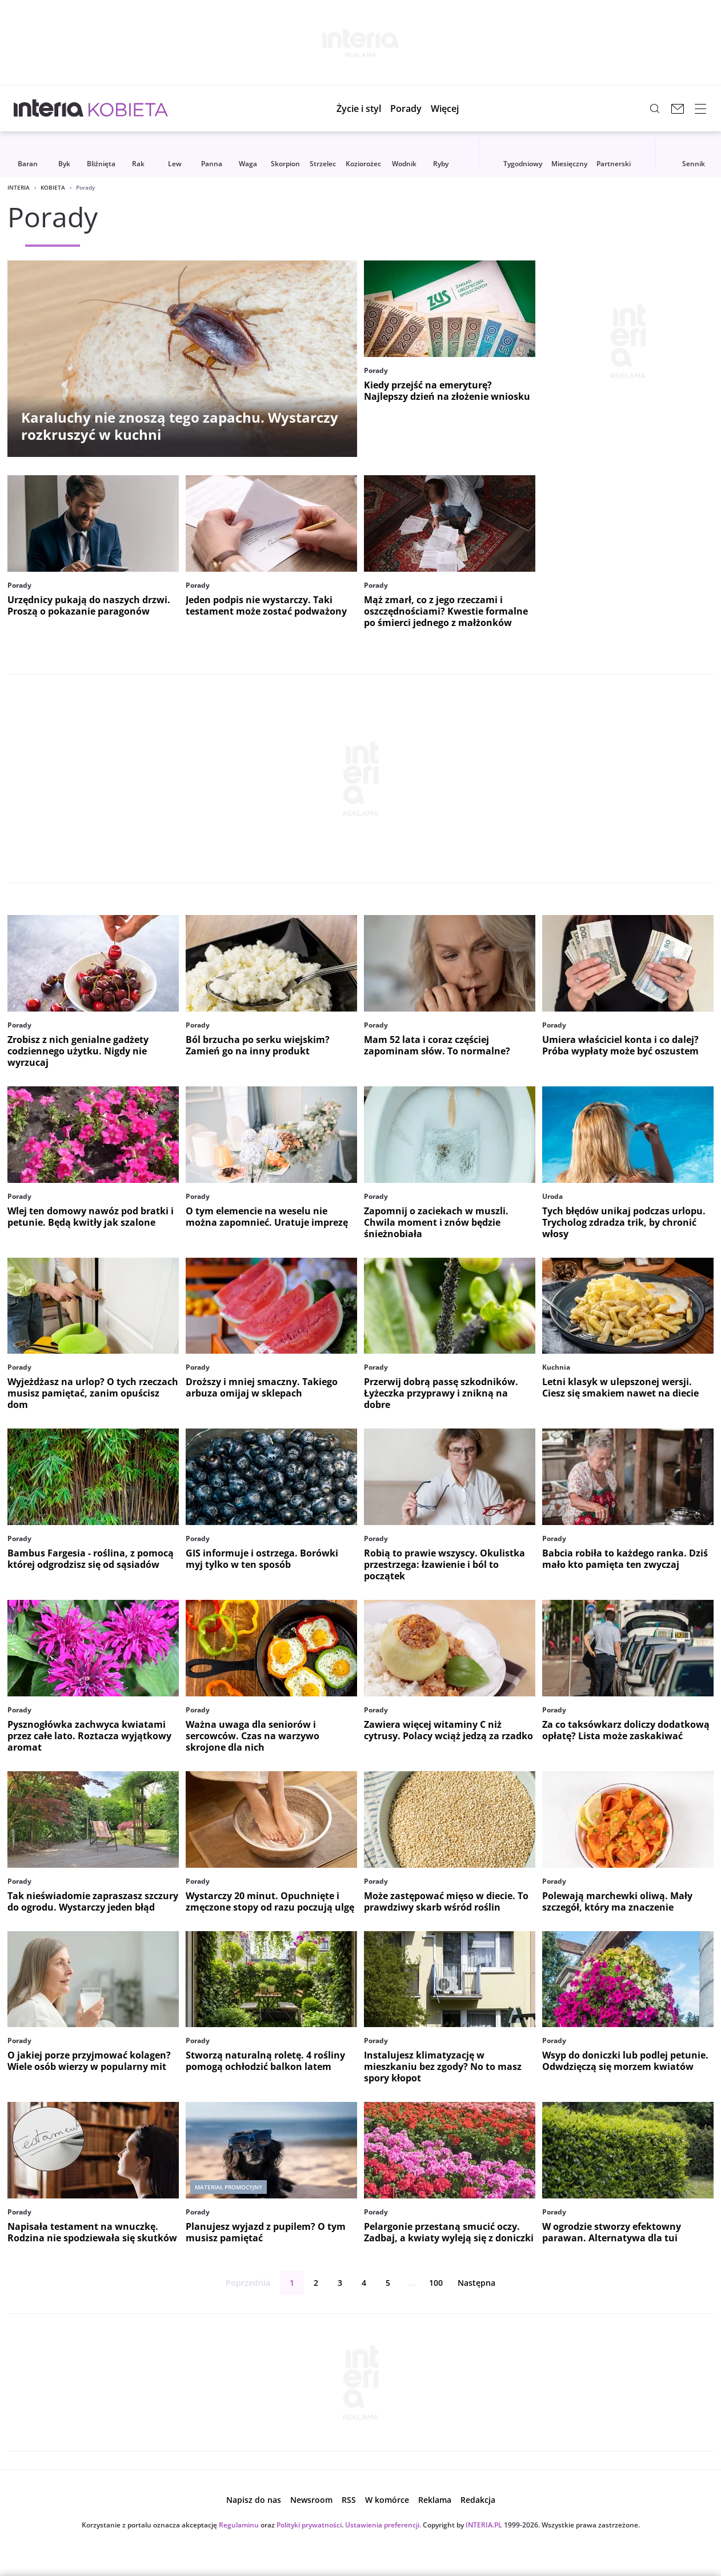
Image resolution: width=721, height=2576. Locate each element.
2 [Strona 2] (316, 2282)
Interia (18, 187)
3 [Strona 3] (340, 2282)
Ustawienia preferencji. (383, 2525)
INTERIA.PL (484, 2525)
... (411, 2282)
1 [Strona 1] (292, 2282)
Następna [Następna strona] (486, 2283)
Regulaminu (239, 2525)
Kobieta (53, 187)
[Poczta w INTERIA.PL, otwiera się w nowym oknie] (677, 108)
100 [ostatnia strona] (436, 2282)
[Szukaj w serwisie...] (654, 108)
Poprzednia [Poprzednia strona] (238, 2283)
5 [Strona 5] (388, 2282)
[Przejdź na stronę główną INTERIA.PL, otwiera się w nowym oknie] (49, 108)
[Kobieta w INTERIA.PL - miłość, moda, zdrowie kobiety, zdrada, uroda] (128, 108)
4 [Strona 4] (364, 2282)
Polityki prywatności (309, 2525)
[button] (452, 108)
